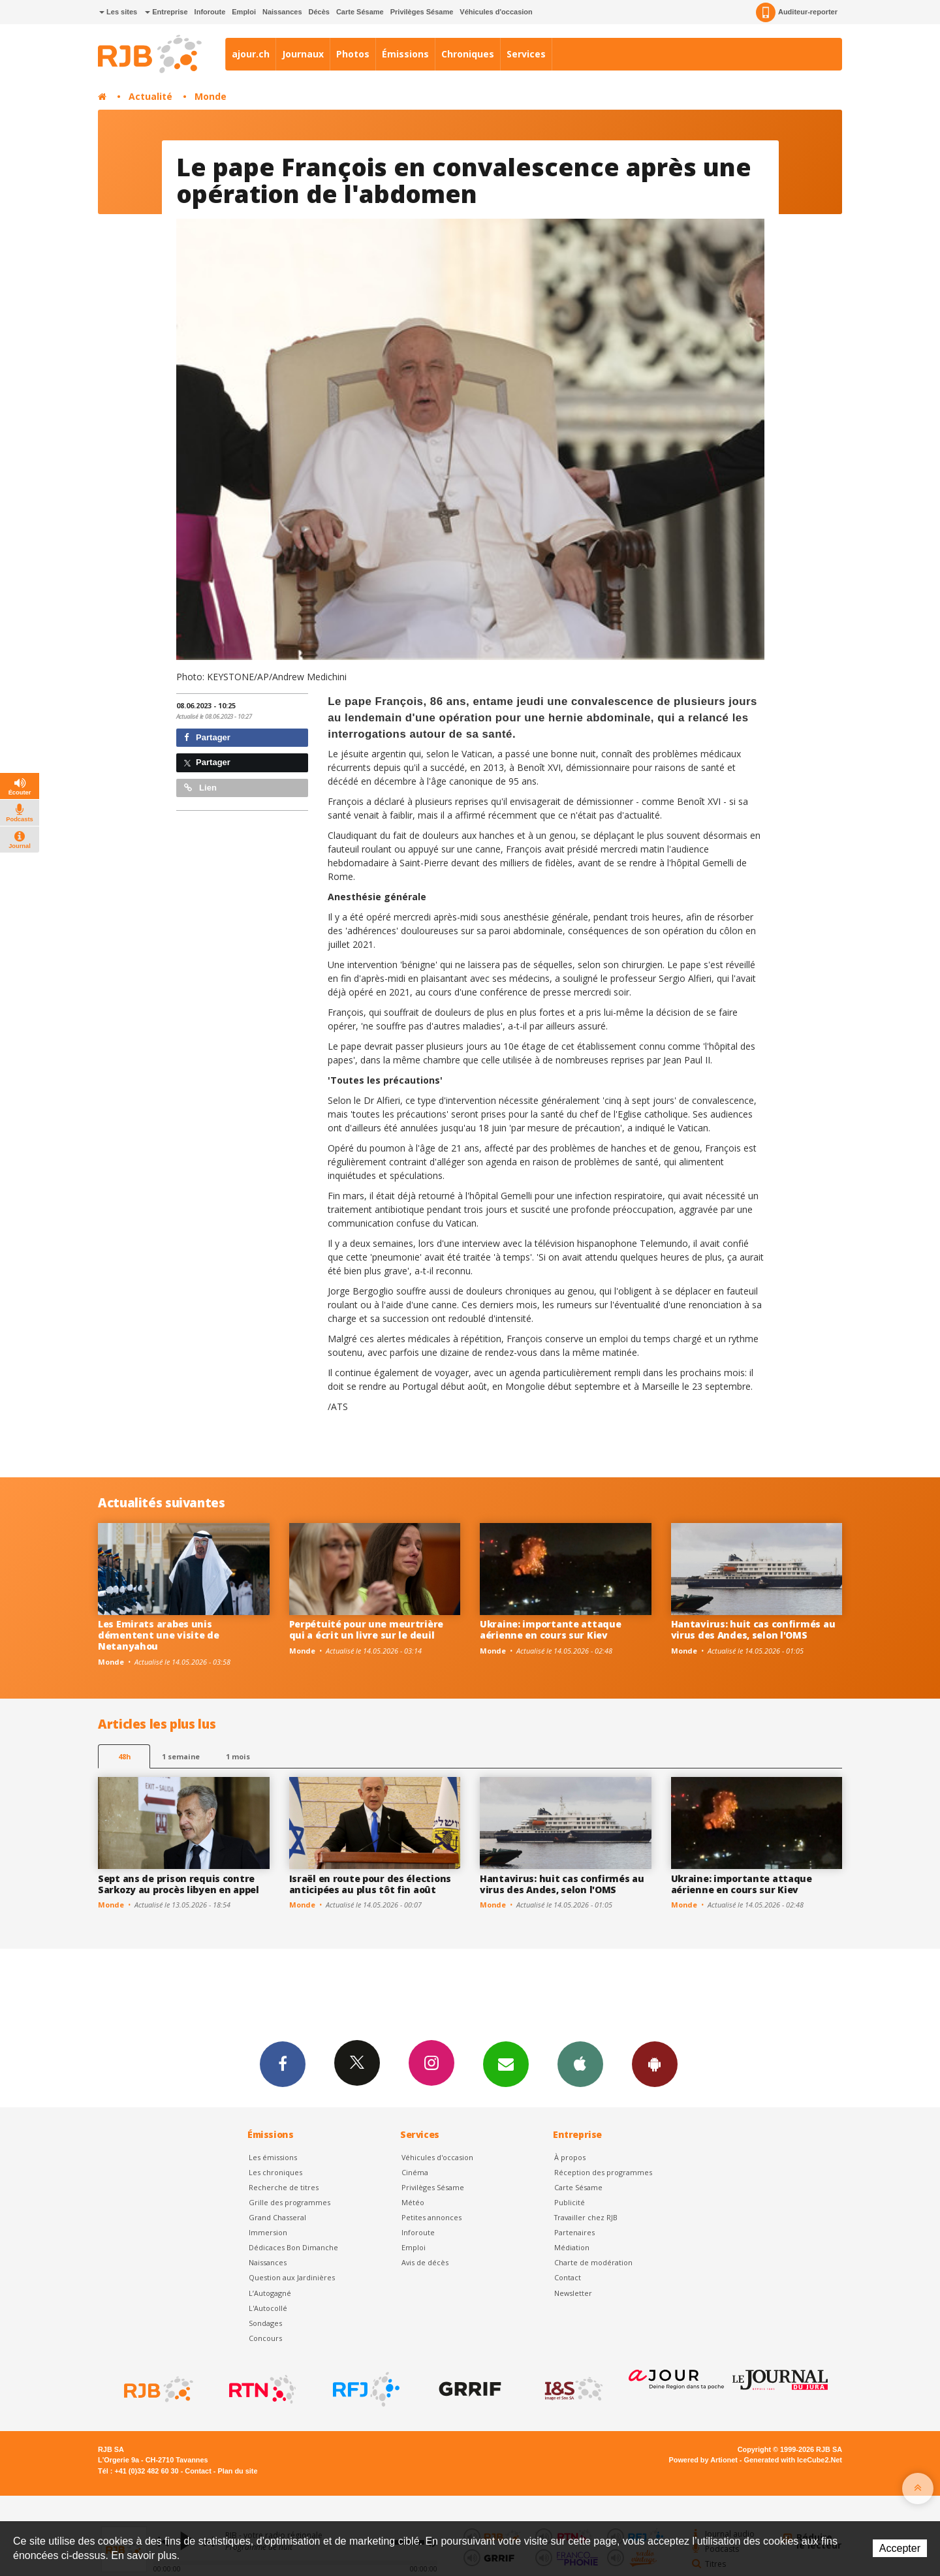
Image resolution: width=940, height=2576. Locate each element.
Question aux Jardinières (292, 2277)
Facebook (283, 2063)
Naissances (282, 12)
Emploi (244, 12)
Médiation (571, 2247)
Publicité (569, 2202)
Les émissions (273, 2157)
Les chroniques (275, 2172)
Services (526, 54)
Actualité (150, 96)
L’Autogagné (270, 2293)
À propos (570, 2157)
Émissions (405, 54)
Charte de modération (593, 2262)
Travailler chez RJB (586, 2217)
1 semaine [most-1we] (181, 1756)
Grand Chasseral (277, 2217)
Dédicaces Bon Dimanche (293, 2247)
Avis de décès (424, 2262)
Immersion (268, 2232)
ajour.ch (251, 54)
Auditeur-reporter (797, 12)
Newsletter (573, 2293)
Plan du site (237, 2471)
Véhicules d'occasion (496, 12)
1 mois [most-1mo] (238, 1756)
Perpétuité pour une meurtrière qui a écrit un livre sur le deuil (366, 1629)
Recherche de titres (284, 2187)
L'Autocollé (268, 2308)
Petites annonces (431, 2217)
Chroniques (467, 54)
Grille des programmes (289, 2202)
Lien (200, 788)
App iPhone (580, 2063)
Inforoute (210, 12)
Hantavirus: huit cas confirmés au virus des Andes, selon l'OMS (753, 1629)
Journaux (303, 54)
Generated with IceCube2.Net (793, 2460)
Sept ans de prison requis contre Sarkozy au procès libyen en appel (178, 1884)
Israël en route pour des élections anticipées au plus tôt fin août (370, 1884)
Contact (567, 2277)
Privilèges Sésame (422, 12)
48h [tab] (124, 1756)
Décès (319, 12)
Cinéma (414, 2172)
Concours (265, 2338)
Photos (352, 54)
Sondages (265, 2323)
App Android (655, 2063)
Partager (207, 737)
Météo (412, 2202)
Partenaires (574, 2232)
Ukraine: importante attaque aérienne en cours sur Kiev (550, 1629)
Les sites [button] (118, 12)
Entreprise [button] (166, 12)
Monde (211, 96)
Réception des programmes (603, 2172)
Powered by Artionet (703, 2460)
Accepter (899, 2548)
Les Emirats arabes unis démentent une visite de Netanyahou (158, 1635)
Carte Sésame (360, 12)
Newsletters (506, 2063)
